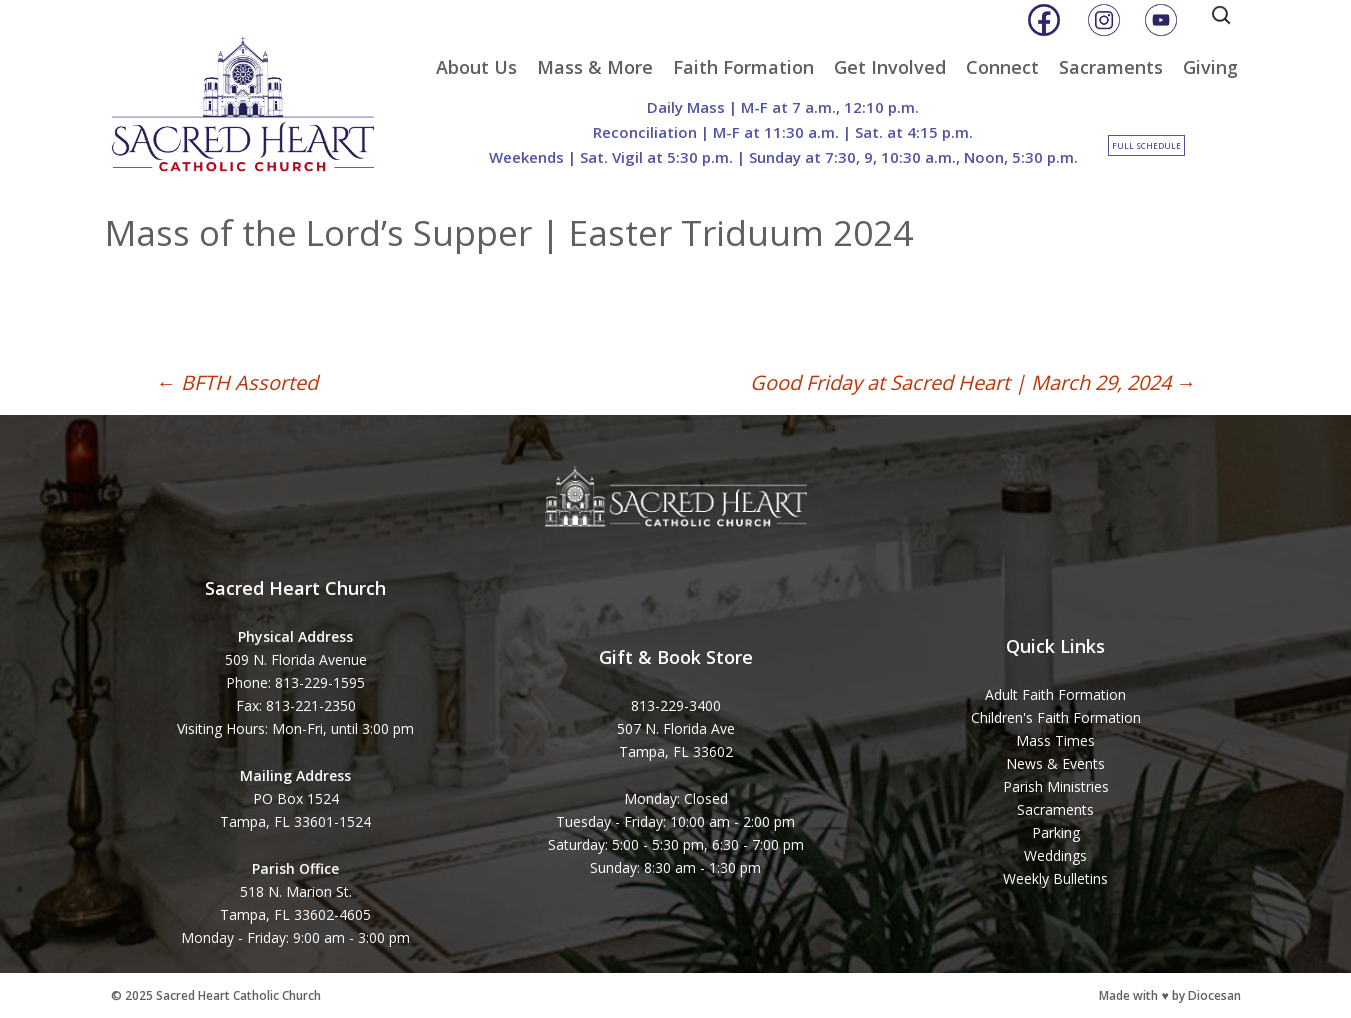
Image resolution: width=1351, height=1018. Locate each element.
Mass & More (595, 67)
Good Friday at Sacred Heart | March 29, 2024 (973, 382)
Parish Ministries (1056, 786)
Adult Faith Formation (1055, 694)
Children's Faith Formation (1056, 717)
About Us (476, 67)
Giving (1210, 67)
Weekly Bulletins (1055, 878)
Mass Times (1055, 740)
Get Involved (890, 67)
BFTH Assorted (237, 382)
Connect (1002, 67)
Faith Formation (743, 67)
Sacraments (1111, 67)
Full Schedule (1146, 145)
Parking (1056, 832)
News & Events (1055, 763)
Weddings (1055, 855)
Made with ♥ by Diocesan (1169, 995)
